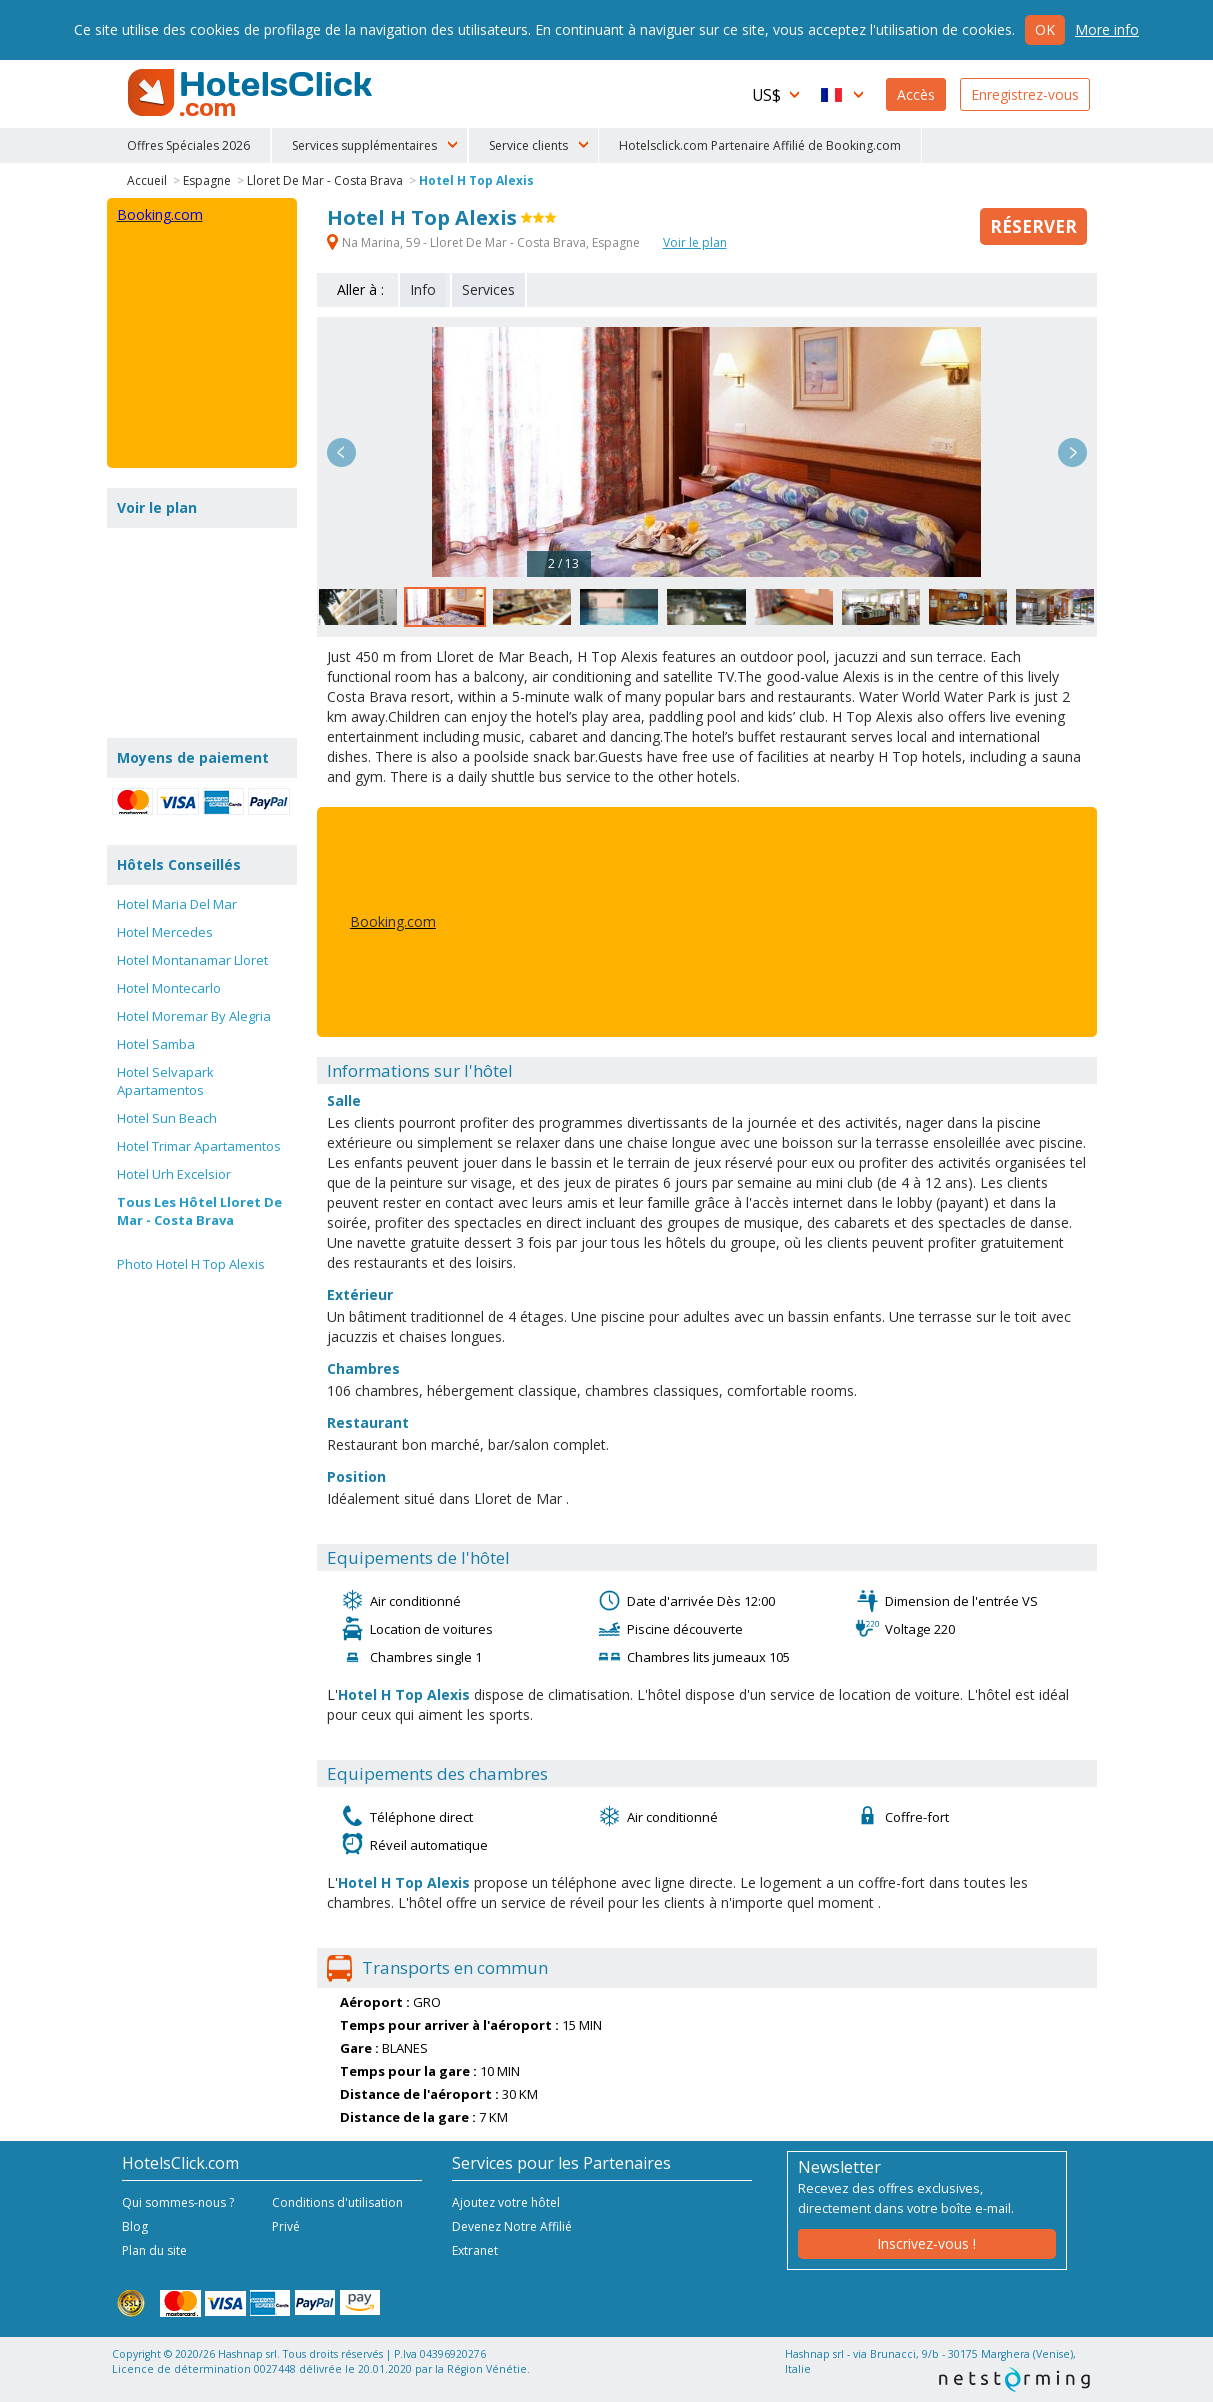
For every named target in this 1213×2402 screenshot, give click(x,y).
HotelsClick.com (252, 93)
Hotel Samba (156, 1044)
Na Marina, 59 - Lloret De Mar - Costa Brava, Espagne (485, 242)
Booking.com (393, 921)
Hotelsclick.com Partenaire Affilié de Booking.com (760, 145)
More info (1107, 29)
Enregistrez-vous (1025, 94)
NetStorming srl (1014, 2379)
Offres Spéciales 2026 (188, 145)
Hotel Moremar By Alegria (194, 1016)
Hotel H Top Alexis (476, 180)
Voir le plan (695, 242)
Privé (286, 2226)
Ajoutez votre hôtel (506, 2202)
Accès (916, 94)
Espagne (207, 180)
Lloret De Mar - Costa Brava (325, 180)
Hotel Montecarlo (169, 988)
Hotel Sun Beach (167, 1118)
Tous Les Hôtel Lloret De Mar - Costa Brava (199, 1211)
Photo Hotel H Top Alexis (191, 1264)
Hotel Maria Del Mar (177, 904)
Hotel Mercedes (165, 932)
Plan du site (154, 2250)
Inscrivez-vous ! (926, 2243)
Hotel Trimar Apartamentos (199, 1146)
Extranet (475, 2250)
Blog (135, 2226)
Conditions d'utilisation (337, 2202)
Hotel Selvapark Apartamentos (165, 1081)
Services (488, 289)
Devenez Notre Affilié (512, 2226)
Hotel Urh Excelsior (174, 1174)
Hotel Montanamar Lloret (192, 960)
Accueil (147, 180)
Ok (1045, 29)
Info (423, 289)
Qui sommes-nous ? (178, 2202)
